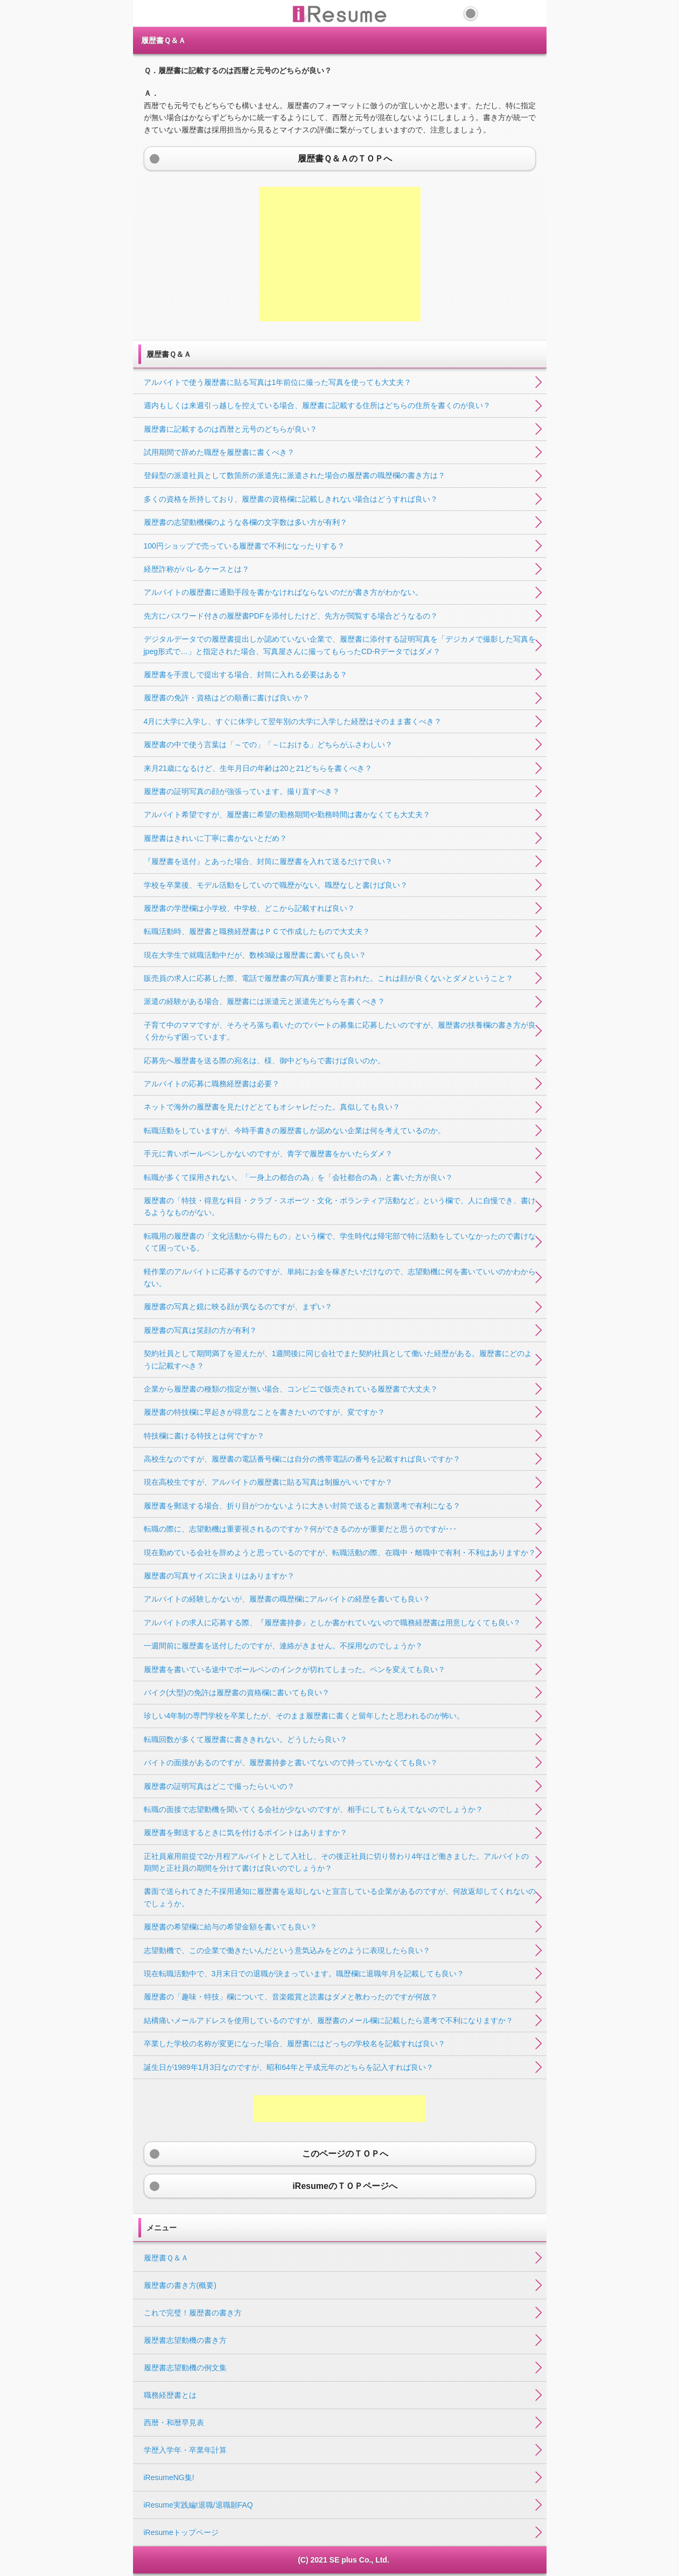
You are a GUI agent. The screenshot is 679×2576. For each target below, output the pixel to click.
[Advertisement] (340, 254)
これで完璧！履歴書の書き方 (193, 2312)
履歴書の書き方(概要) (180, 2285)
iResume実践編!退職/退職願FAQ (198, 2505)
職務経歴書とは (170, 2395)
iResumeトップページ (181, 2532)
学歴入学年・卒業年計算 (185, 2450)
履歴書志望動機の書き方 (185, 2340)
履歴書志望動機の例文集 (185, 2367)
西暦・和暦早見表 (174, 2422)
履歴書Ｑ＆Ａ (166, 2258)
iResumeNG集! (169, 2477)
